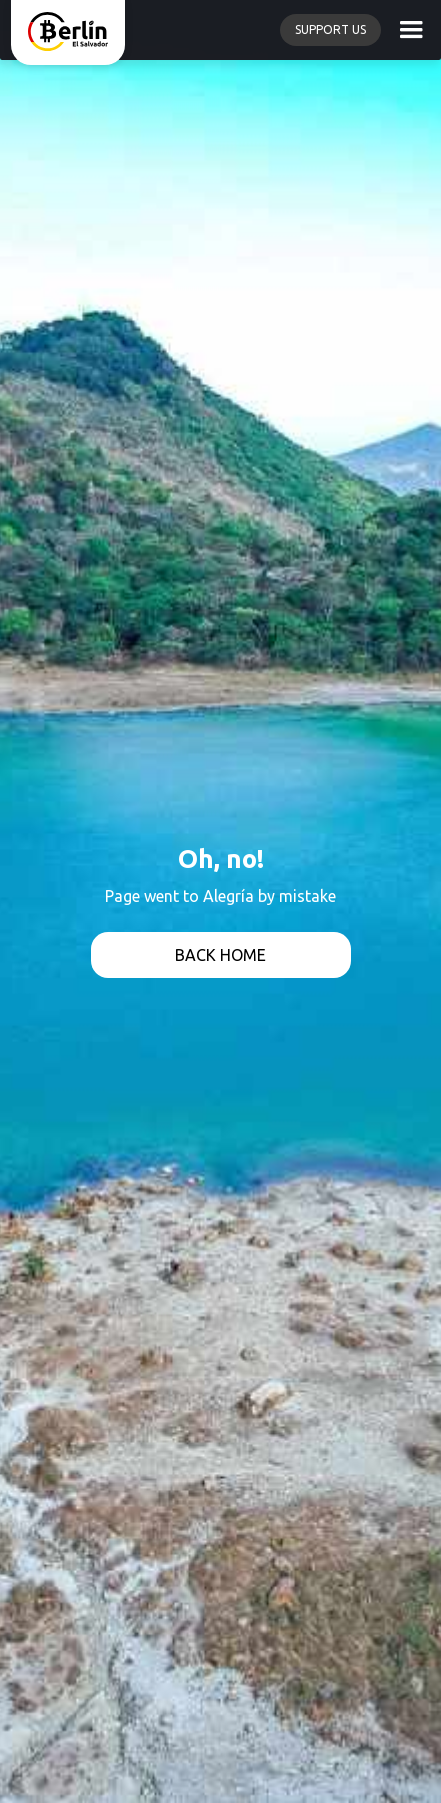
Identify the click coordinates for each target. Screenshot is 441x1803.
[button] (411, 30)
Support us (330, 29)
